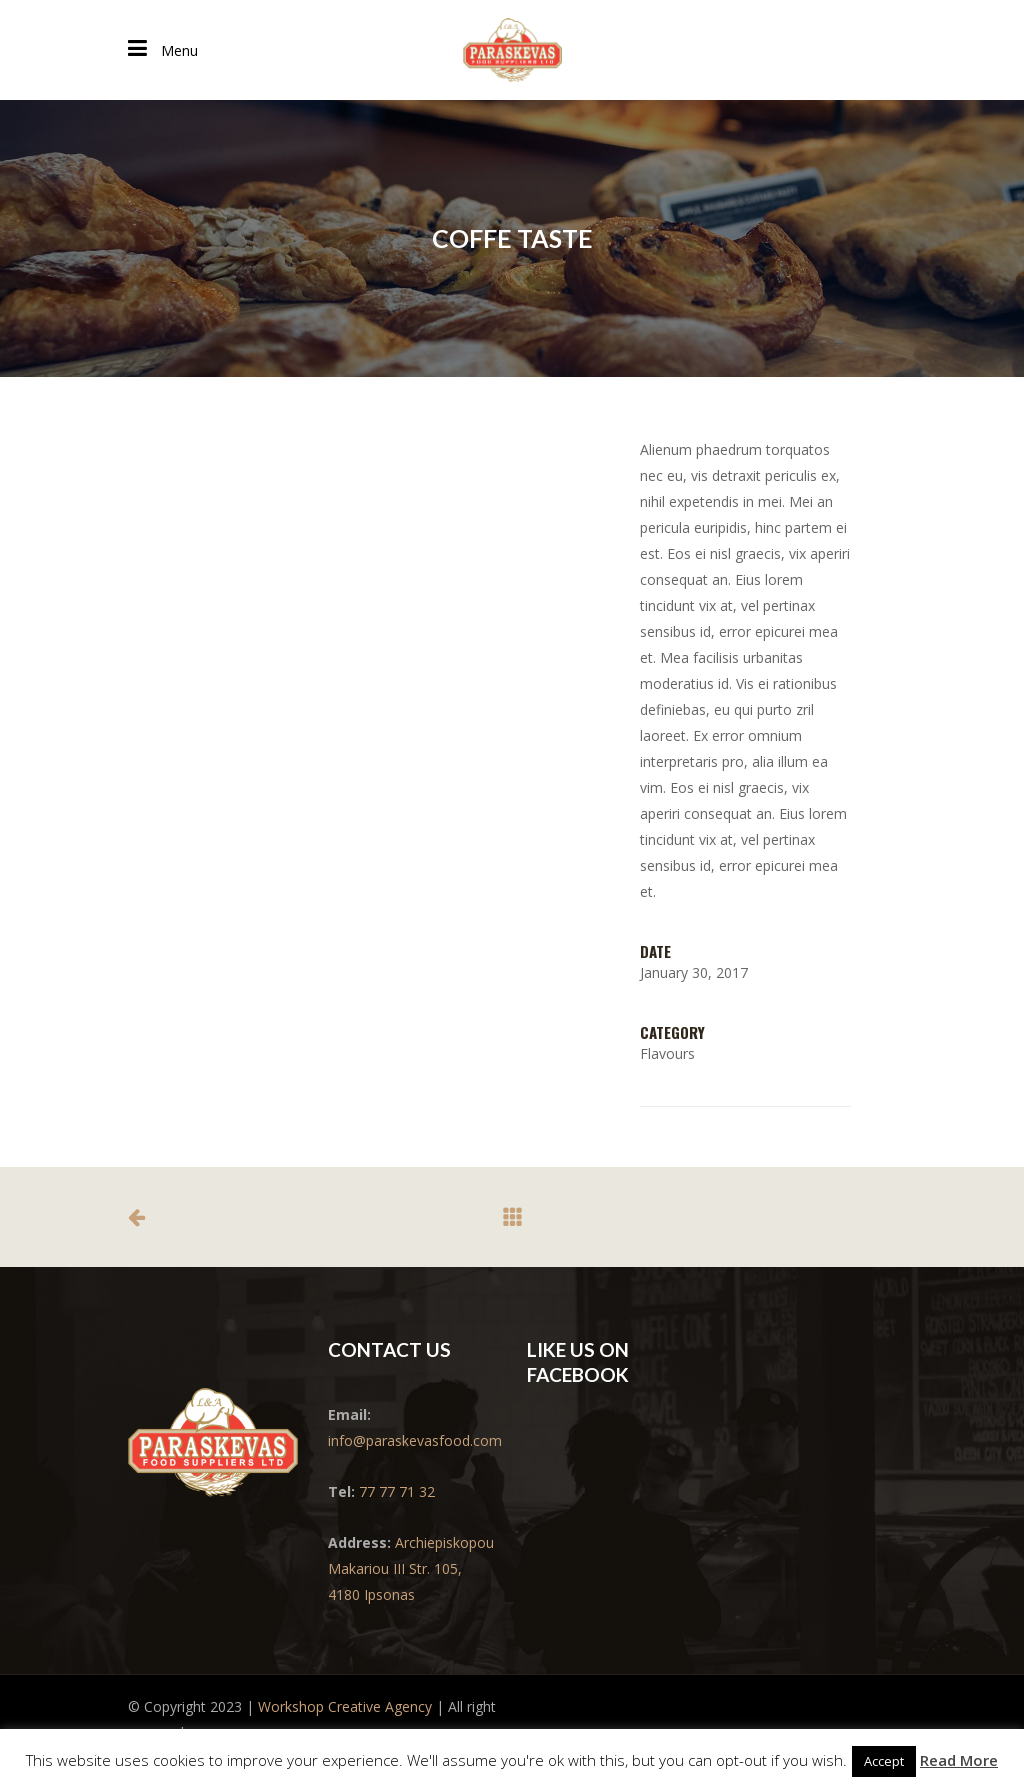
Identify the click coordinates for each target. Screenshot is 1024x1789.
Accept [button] (884, 1761)
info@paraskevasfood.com (415, 1440)
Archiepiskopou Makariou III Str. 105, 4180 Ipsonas (411, 1568)
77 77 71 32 (397, 1491)
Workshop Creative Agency (345, 1706)
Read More (959, 1760)
